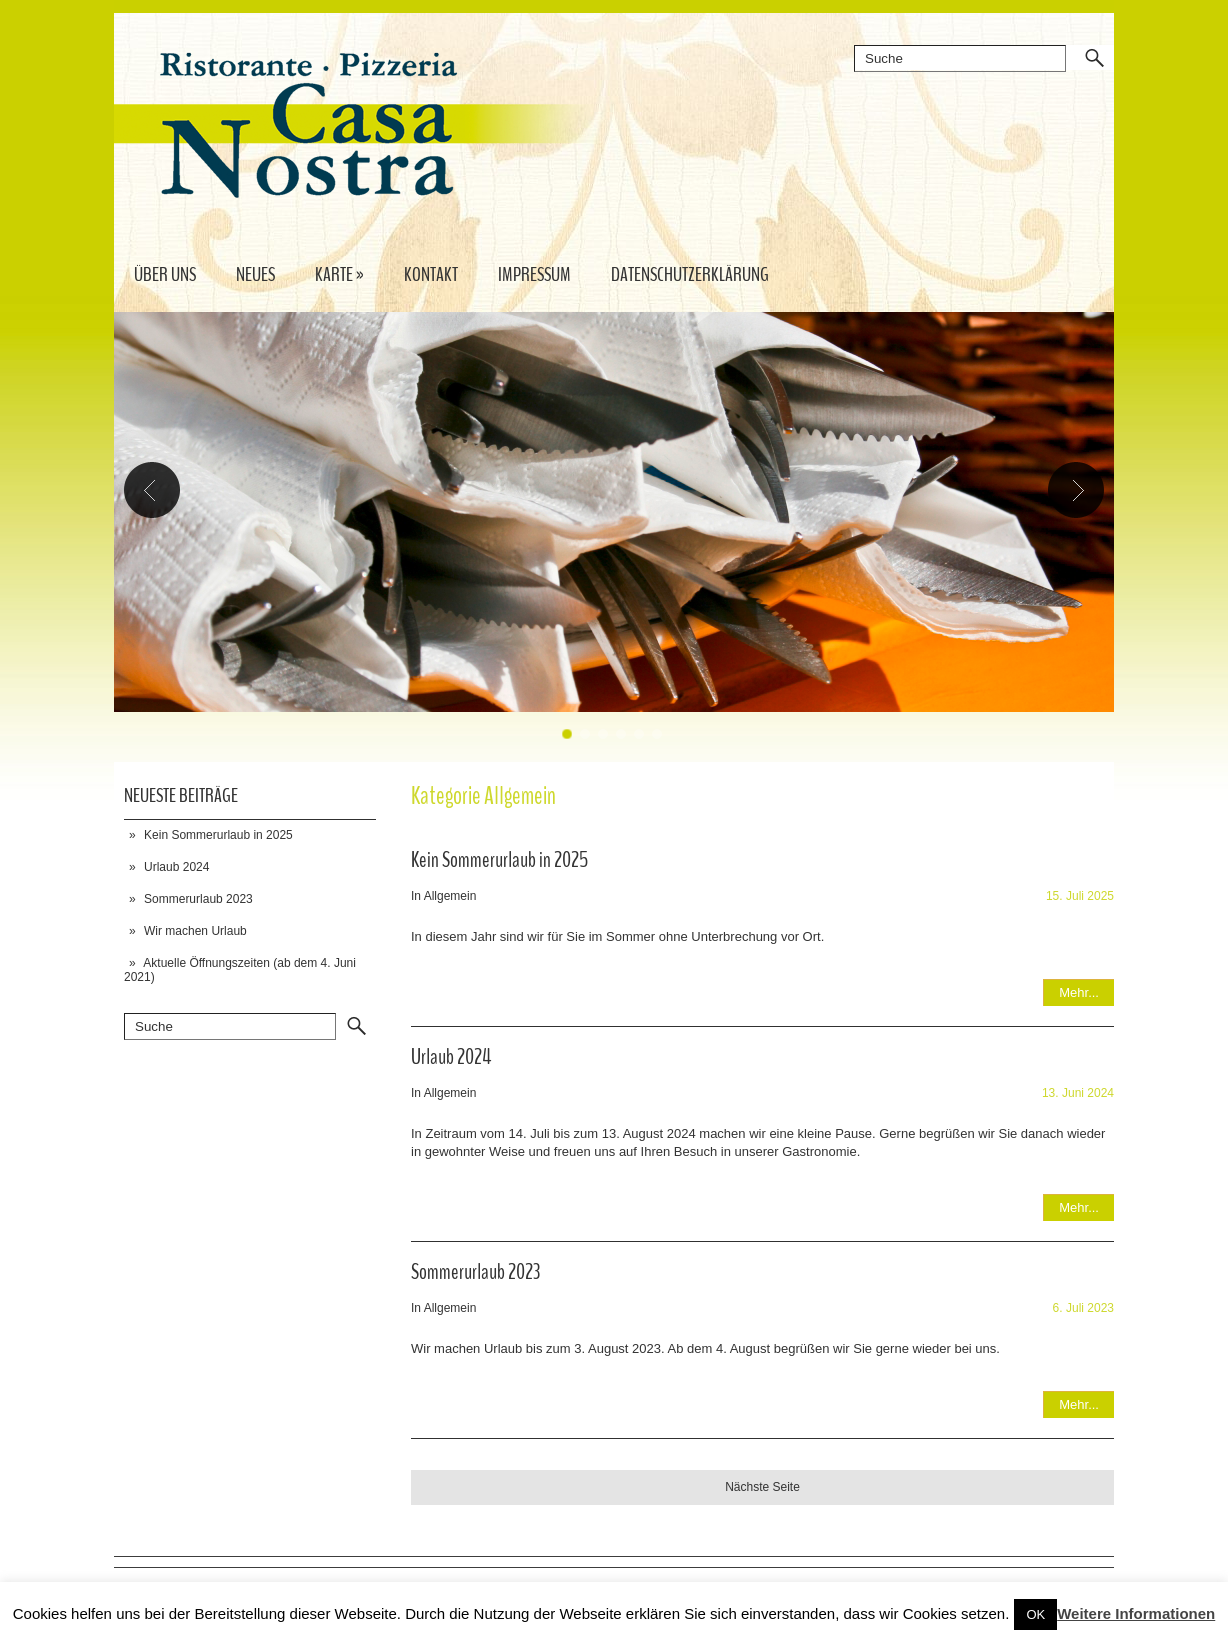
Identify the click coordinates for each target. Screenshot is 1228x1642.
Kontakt (431, 274)
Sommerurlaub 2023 (198, 899)
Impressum (534, 274)
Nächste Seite (762, 1487)
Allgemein (450, 896)
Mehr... (1079, 992)
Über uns (165, 274)
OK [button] (1035, 1614)
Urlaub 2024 (176, 867)
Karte (339, 274)
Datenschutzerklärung (690, 274)
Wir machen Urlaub (195, 931)
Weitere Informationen (1136, 1613)
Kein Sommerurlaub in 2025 (218, 835)
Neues (255, 274)
